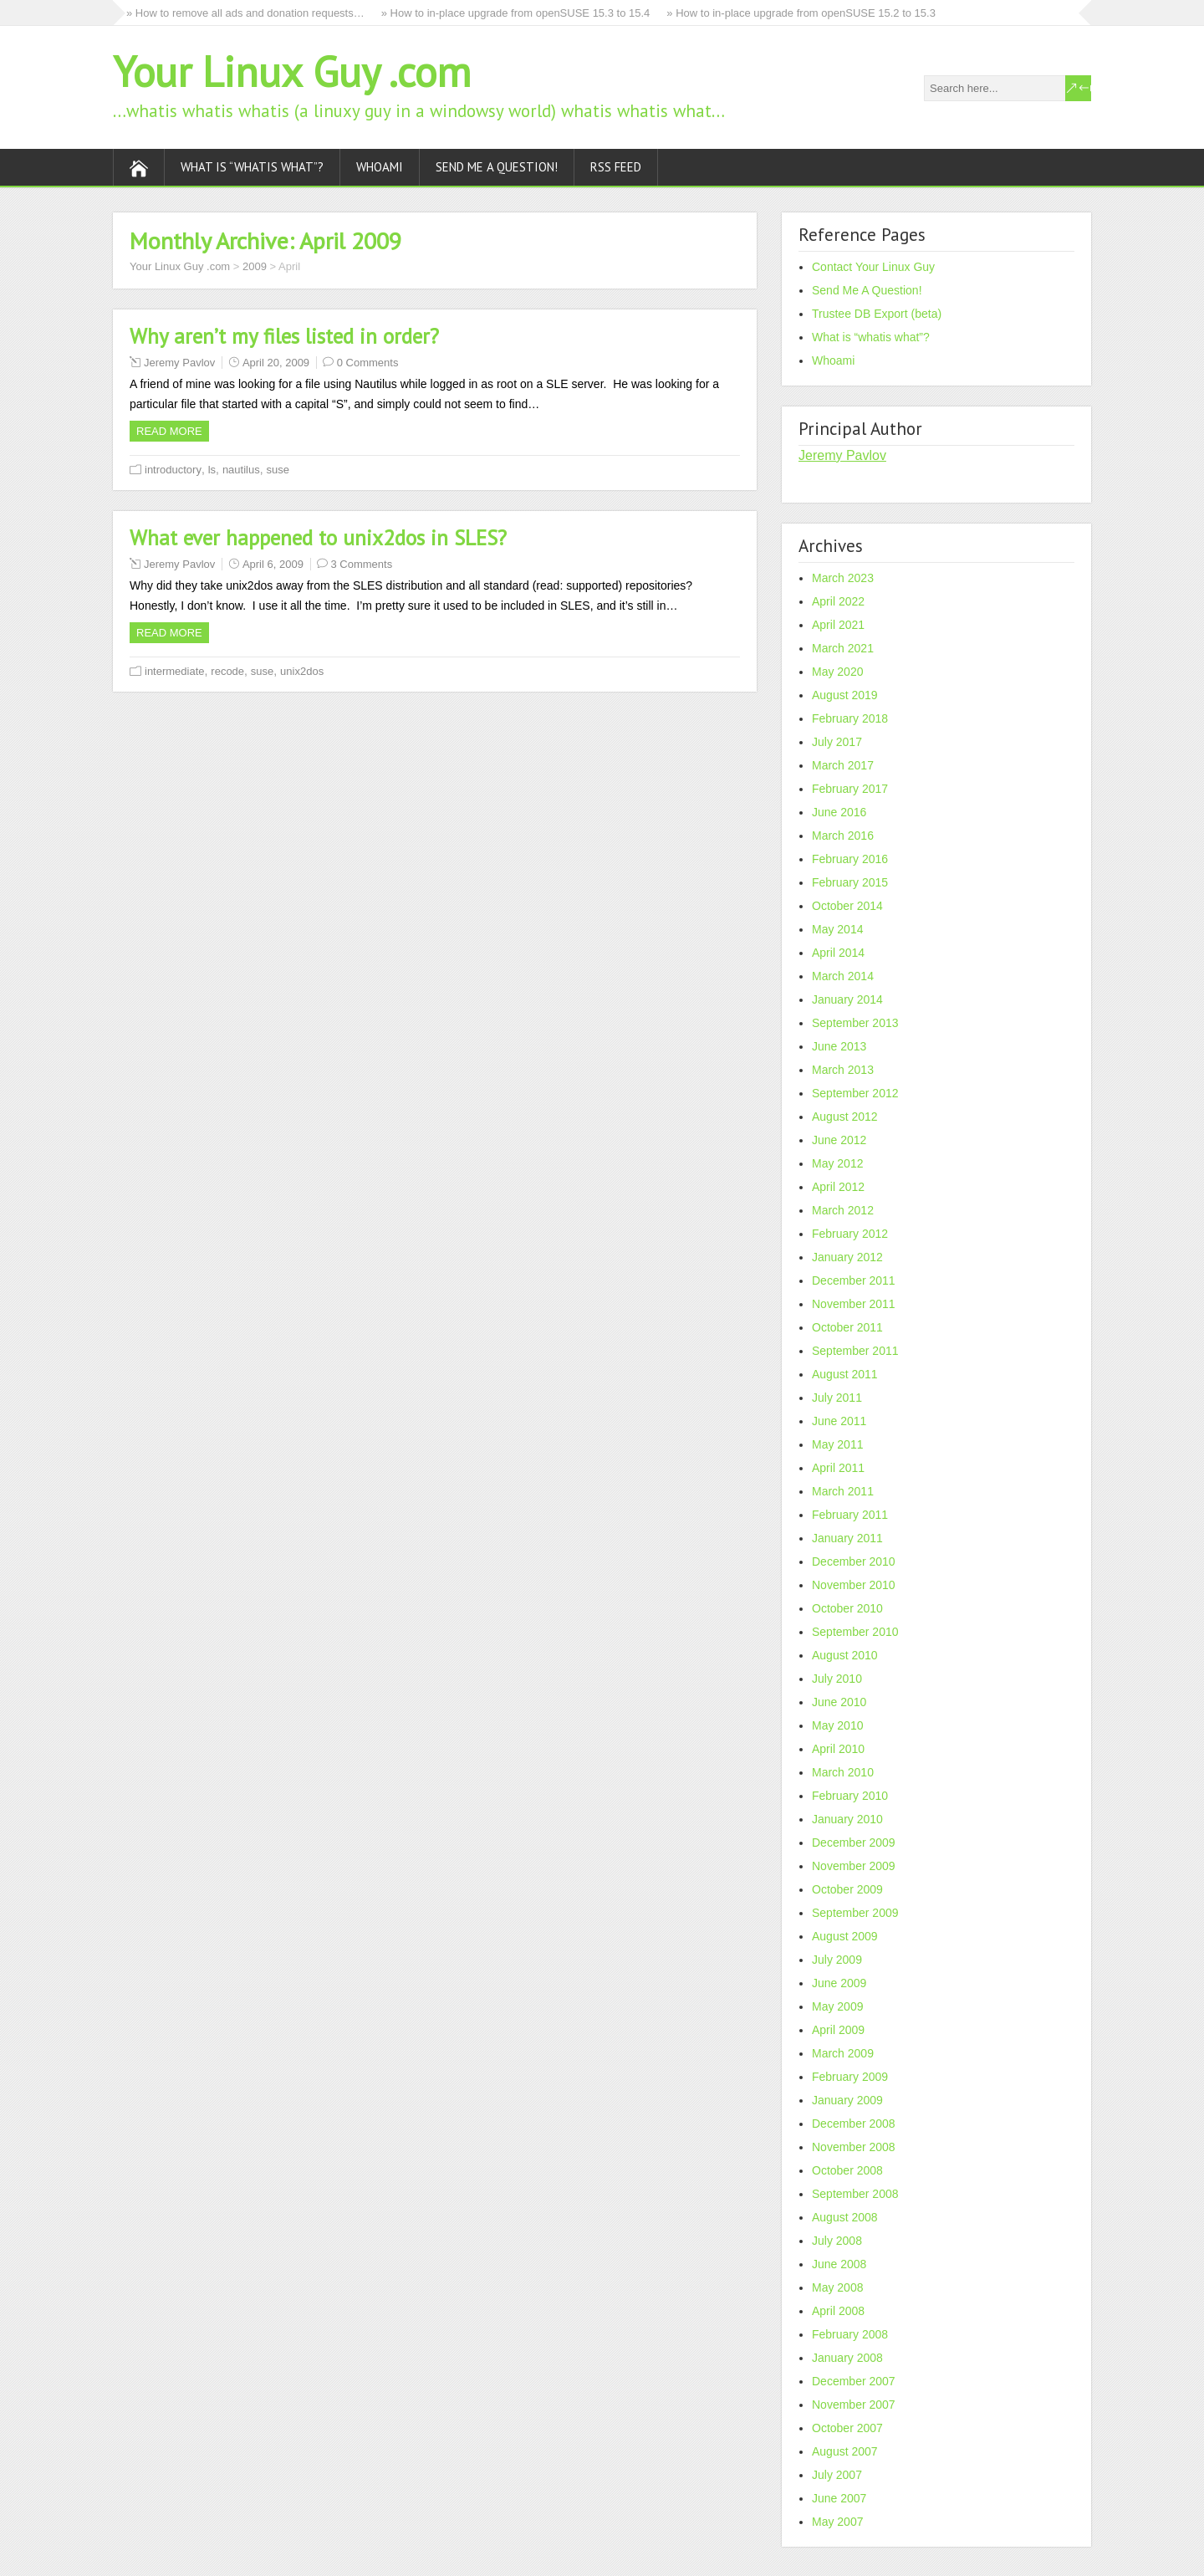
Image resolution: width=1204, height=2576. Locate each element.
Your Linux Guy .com (292, 71)
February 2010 (850, 1795)
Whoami (379, 167)
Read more (169, 431)
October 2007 (847, 2428)
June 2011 (839, 1421)
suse (277, 469)
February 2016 (850, 859)
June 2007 (839, 2498)
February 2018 (850, 718)
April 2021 (838, 624)
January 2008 (847, 2357)
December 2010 (853, 1561)
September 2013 (855, 1023)
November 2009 (853, 1866)
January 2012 (847, 1257)
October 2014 (847, 905)
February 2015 (850, 882)
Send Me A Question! (497, 167)
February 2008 (850, 2334)
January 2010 (847, 1819)
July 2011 (837, 1397)
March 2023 (843, 578)
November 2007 (853, 2404)
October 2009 (847, 1889)
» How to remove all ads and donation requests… (245, 13)
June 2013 (839, 1046)
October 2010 (847, 1608)
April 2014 (838, 952)
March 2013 (843, 1069)
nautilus (241, 469)
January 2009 (847, 2100)
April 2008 (838, 2311)
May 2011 (837, 1444)
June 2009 (839, 1983)
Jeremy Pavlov (179, 362)
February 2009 (850, 2076)
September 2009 (855, 1912)
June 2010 (839, 1702)
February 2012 (850, 1233)
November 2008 (853, 2147)
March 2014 (843, 976)
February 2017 (850, 788)
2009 (254, 266)
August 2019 (845, 695)
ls (212, 469)
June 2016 (839, 812)
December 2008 (853, 2123)
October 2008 (847, 2170)
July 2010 (837, 1678)
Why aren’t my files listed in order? (284, 336)
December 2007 (853, 2381)
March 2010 (843, 1772)
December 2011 (853, 1280)
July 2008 (837, 2240)
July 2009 (837, 1959)
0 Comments (368, 362)
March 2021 (843, 648)
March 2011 (843, 1491)
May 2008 (837, 2287)
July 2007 (837, 2474)
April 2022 (838, 601)
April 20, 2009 (275, 362)
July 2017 (837, 742)
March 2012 (843, 1210)
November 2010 (853, 1585)
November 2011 (853, 1304)
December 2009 (853, 1842)
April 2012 (838, 1186)
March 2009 (843, 2053)
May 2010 (837, 1725)
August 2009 (845, 1936)
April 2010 (838, 1749)
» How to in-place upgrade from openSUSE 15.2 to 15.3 (801, 13)
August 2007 (845, 2451)
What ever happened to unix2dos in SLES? (318, 537)
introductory (173, 469)
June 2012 (839, 1140)
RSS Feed (615, 167)
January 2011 (847, 1538)
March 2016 (843, 835)
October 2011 (847, 1327)
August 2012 (845, 1116)
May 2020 (837, 671)
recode (227, 671)
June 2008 (839, 2264)
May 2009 (837, 2006)
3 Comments (362, 564)
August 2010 (845, 1655)
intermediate (175, 671)
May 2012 (837, 1163)
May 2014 (837, 929)
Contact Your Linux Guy (873, 266)
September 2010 (855, 1631)
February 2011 (850, 1514)
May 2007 (837, 2521)
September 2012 (855, 1093)
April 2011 (838, 1468)
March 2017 (843, 765)
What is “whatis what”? (252, 167)
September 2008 (855, 2193)
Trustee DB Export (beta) (876, 313)
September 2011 (855, 1350)
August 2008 (845, 2217)
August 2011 (845, 1374)
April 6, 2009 (273, 564)
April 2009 (838, 2030)
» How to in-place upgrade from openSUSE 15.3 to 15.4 (515, 13)
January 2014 (847, 999)
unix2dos (302, 671)
